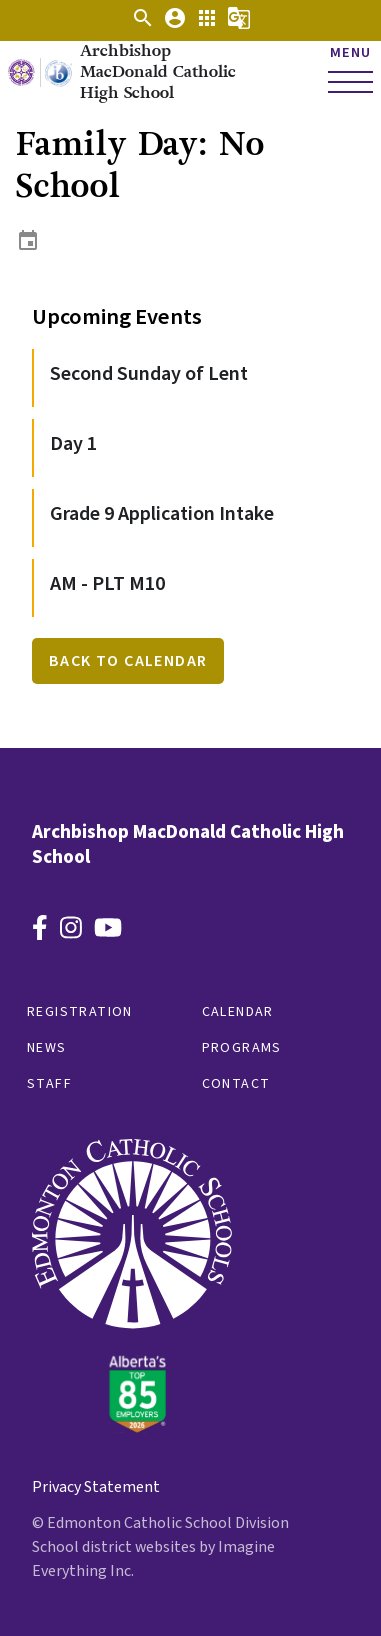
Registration (80, 1012)
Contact (236, 1084)
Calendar (238, 1012)
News (47, 1048)
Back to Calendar (128, 661)
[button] (143, 25)
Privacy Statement (96, 1487)
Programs (242, 1048)
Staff (49, 1084)
